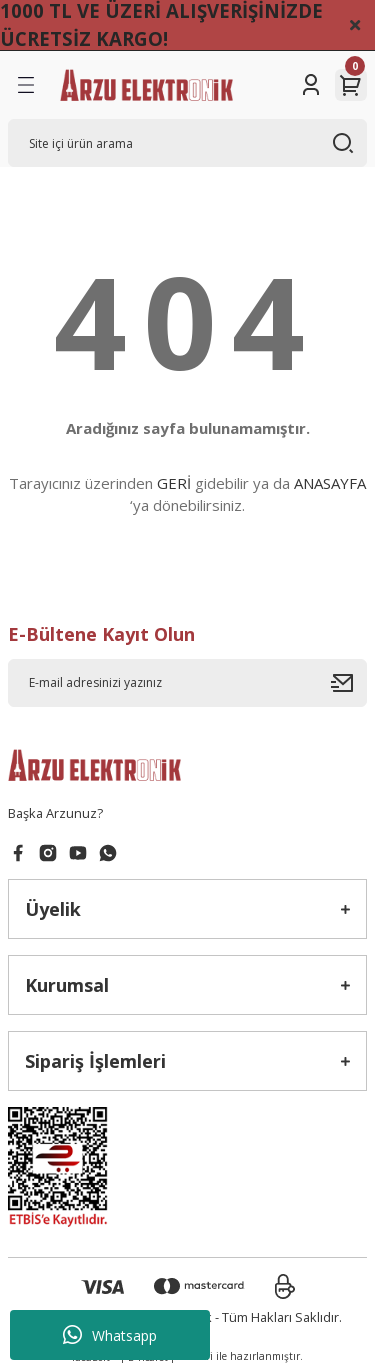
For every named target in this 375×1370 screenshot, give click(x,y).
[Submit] (349, 683)
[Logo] (146, 85)
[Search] (187, 143)
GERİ (174, 483)
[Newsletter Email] (187, 683)
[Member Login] (311, 85)
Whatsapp (110, 1335)
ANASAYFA (330, 483)
